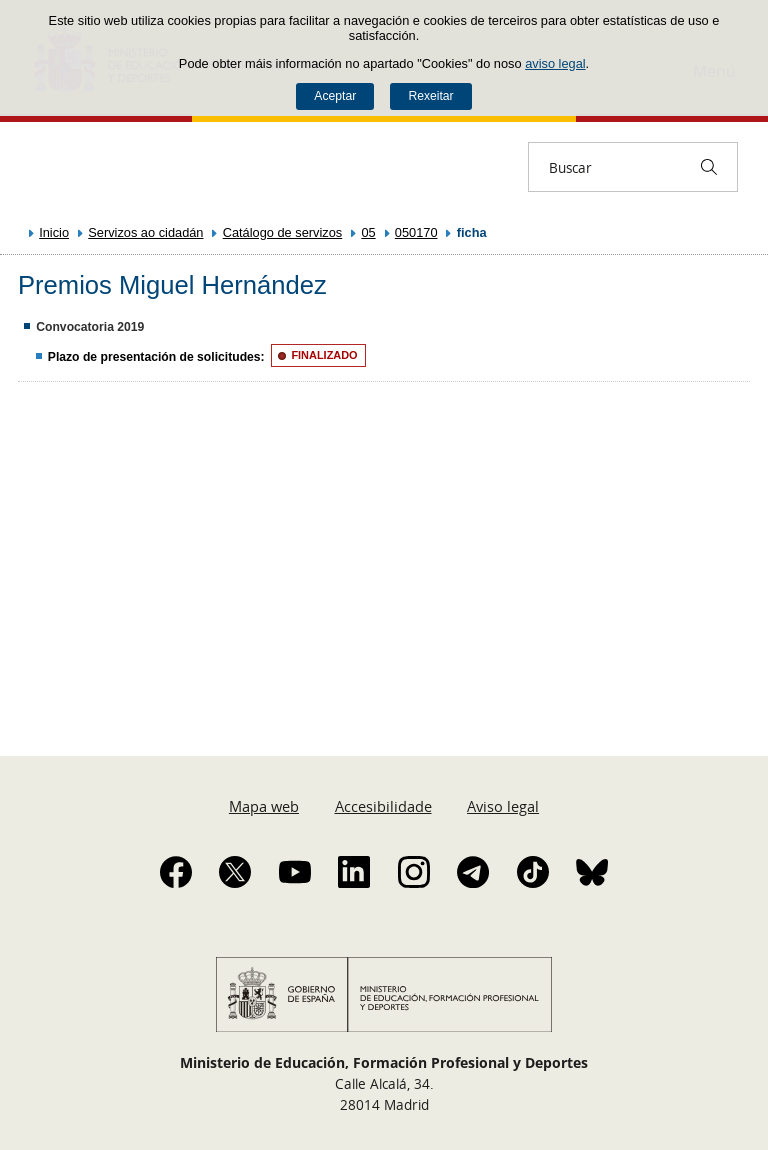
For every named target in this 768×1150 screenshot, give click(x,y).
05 (368, 232)
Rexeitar (430, 96)
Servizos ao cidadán (145, 232)
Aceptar (335, 96)
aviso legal (555, 63)
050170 (416, 232)
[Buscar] (709, 167)
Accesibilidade (383, 806)
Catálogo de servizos (283, 232)
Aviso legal (503, 806)
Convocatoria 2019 (90, 327)
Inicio (54, 232)
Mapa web (264, 806)
